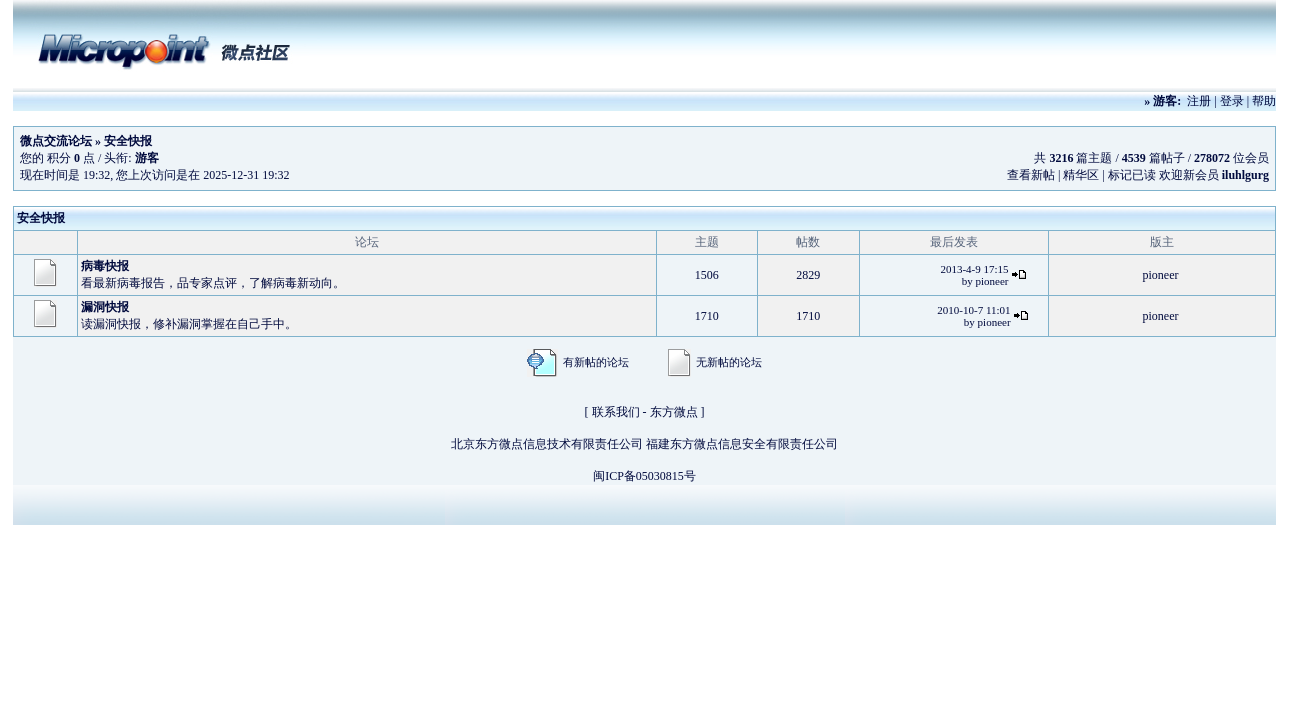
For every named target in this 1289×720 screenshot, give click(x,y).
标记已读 (1132, 175)
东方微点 (674, 412)
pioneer (992, 281)
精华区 (1081, 175)
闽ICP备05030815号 (644, 476)
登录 (1232, 101)
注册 (1199, 101)
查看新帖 (1031, 175)
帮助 (1264, 101)
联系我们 (616, 412)
